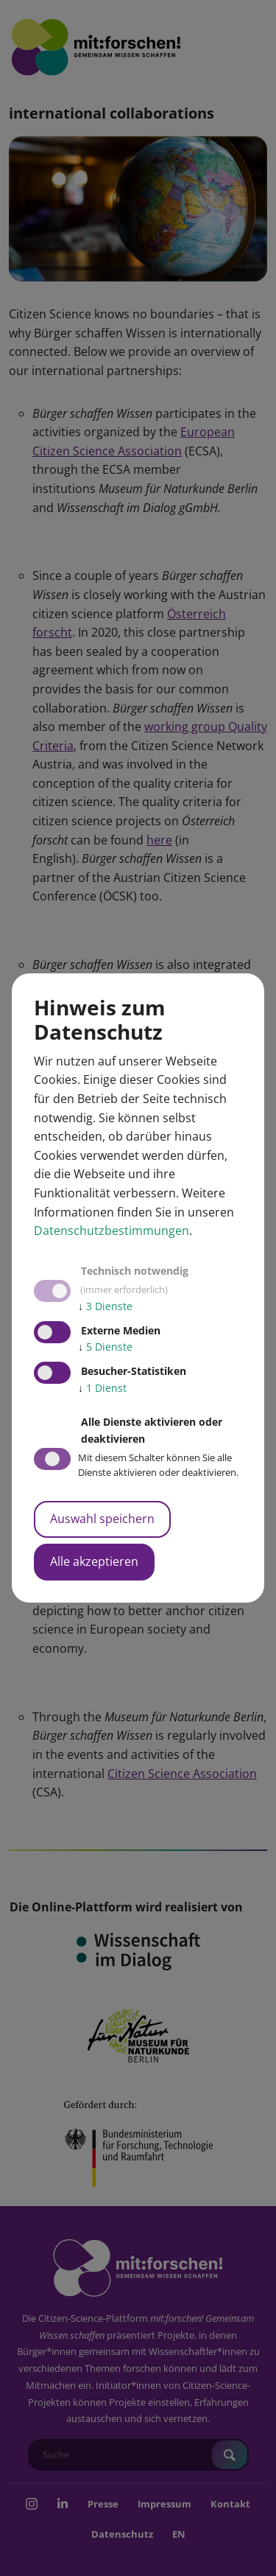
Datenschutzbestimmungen (111, 1230)
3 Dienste (105, 1306)
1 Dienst (102, 1388)
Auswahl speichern (102, 1519)
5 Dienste (105, 1347)
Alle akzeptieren (94, 1561)
